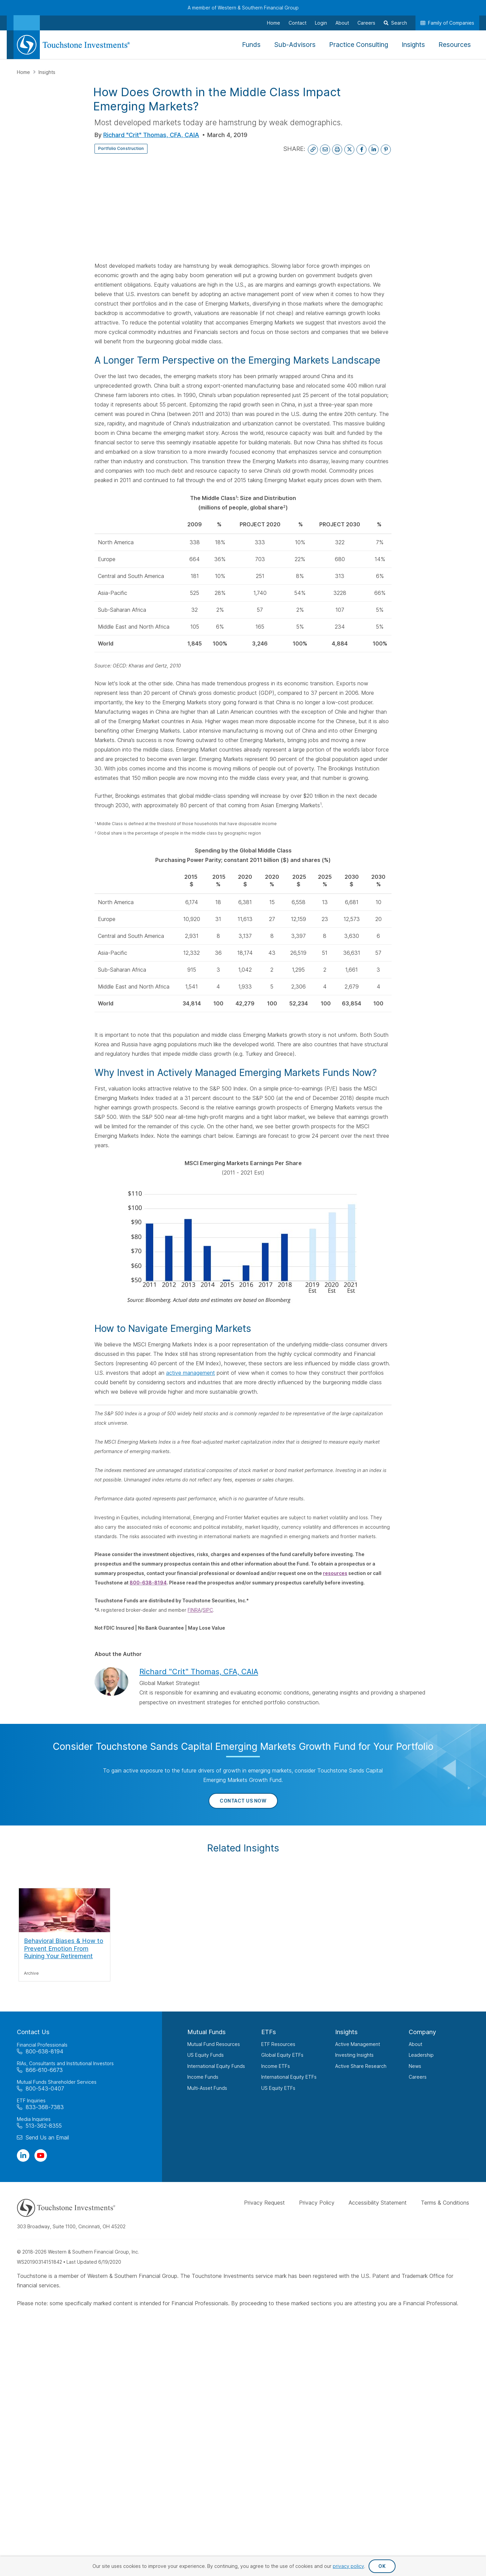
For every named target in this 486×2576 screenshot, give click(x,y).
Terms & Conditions (445, 2202)
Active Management (357, 2044)
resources (335, 1573)
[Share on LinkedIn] (373, 149)
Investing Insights (354, 2055)
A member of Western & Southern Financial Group (243, 7)
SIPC (207, 1610)
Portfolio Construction (128, 148)
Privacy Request (264, 2202)
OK (381, 2566)
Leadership (421, 2055)
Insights (46, 72)
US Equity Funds (205, 2055)
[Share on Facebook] (361, 149)
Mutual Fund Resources (213, 2044)
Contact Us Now (243, 1801)
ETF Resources (278, 2044)
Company (422, 2031)
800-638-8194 (148, 1582)
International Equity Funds (216, 2066)
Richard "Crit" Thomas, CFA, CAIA (151, 134)
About (415, 2044)
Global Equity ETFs (282, 2055)
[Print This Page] (337, 149)
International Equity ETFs (289, 2077)
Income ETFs (275, 2066)
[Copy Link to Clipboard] (313, 149)
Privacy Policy (316, 2202)
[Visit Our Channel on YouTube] (40, 2155)
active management (190, 1372)
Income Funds (202, 2077)
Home (24, 72)
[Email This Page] (325, 149)
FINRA (194, 1610)
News (415, 2066)
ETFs (268, 2031)
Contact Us (33, 2031)
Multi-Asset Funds (207, 2088)
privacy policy (348, 2566)
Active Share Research (360, 2066)
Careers (418, 2077)
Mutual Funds (206, 2031)
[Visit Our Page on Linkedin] (23, 2155)
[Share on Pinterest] (386, 149)
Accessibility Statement (378, 2202)
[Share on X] (349, 149)
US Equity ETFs (278, 2088)
